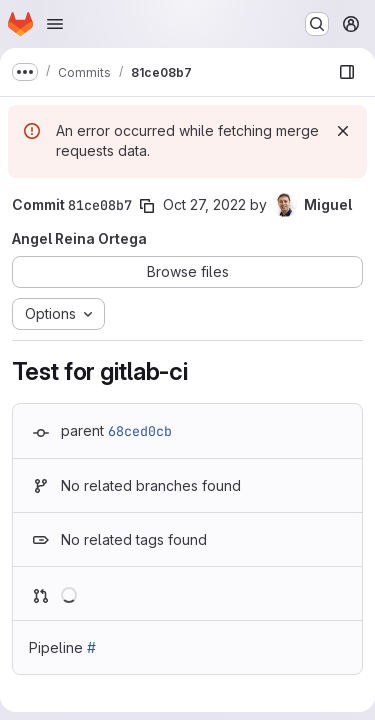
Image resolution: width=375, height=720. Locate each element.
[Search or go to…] (317, 24)
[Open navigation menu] (55, 24)
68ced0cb (140, 431)
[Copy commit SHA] (147, 206)
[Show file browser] (347, 72)
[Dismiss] (343, 131)
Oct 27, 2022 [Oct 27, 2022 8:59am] (204, 204)
